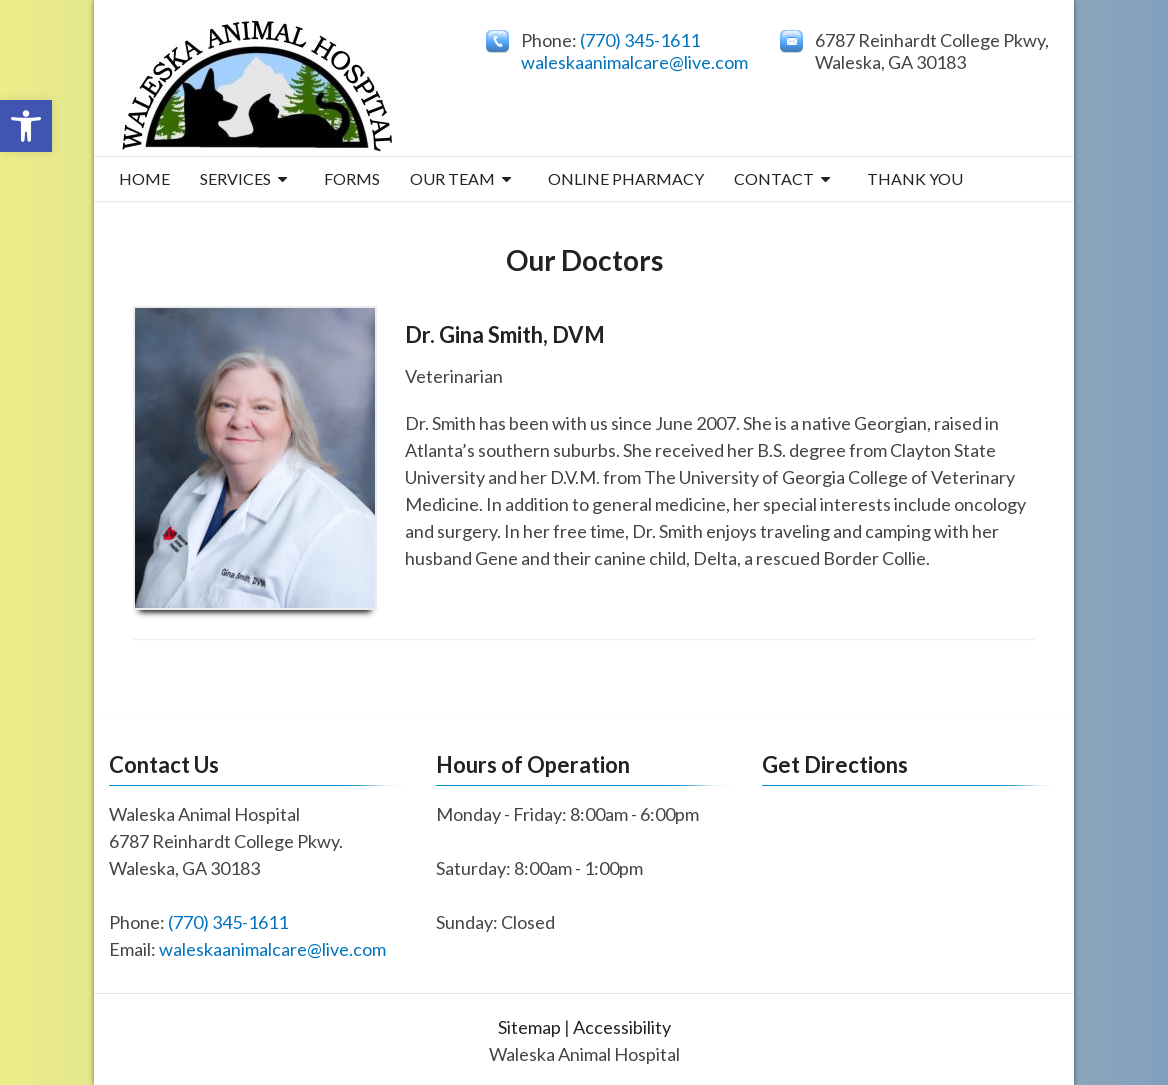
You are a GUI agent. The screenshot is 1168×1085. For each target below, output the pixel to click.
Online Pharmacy (626, 178)
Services (235, 178)
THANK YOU (915, 178)
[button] (26, 126)
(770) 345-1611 (640, 40)
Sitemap (529, 1027)
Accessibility (622, 1027)
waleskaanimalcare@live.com (634, 62)
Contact (774, 178)
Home (144, 178)
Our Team (452, 178)
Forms (352, 178)
